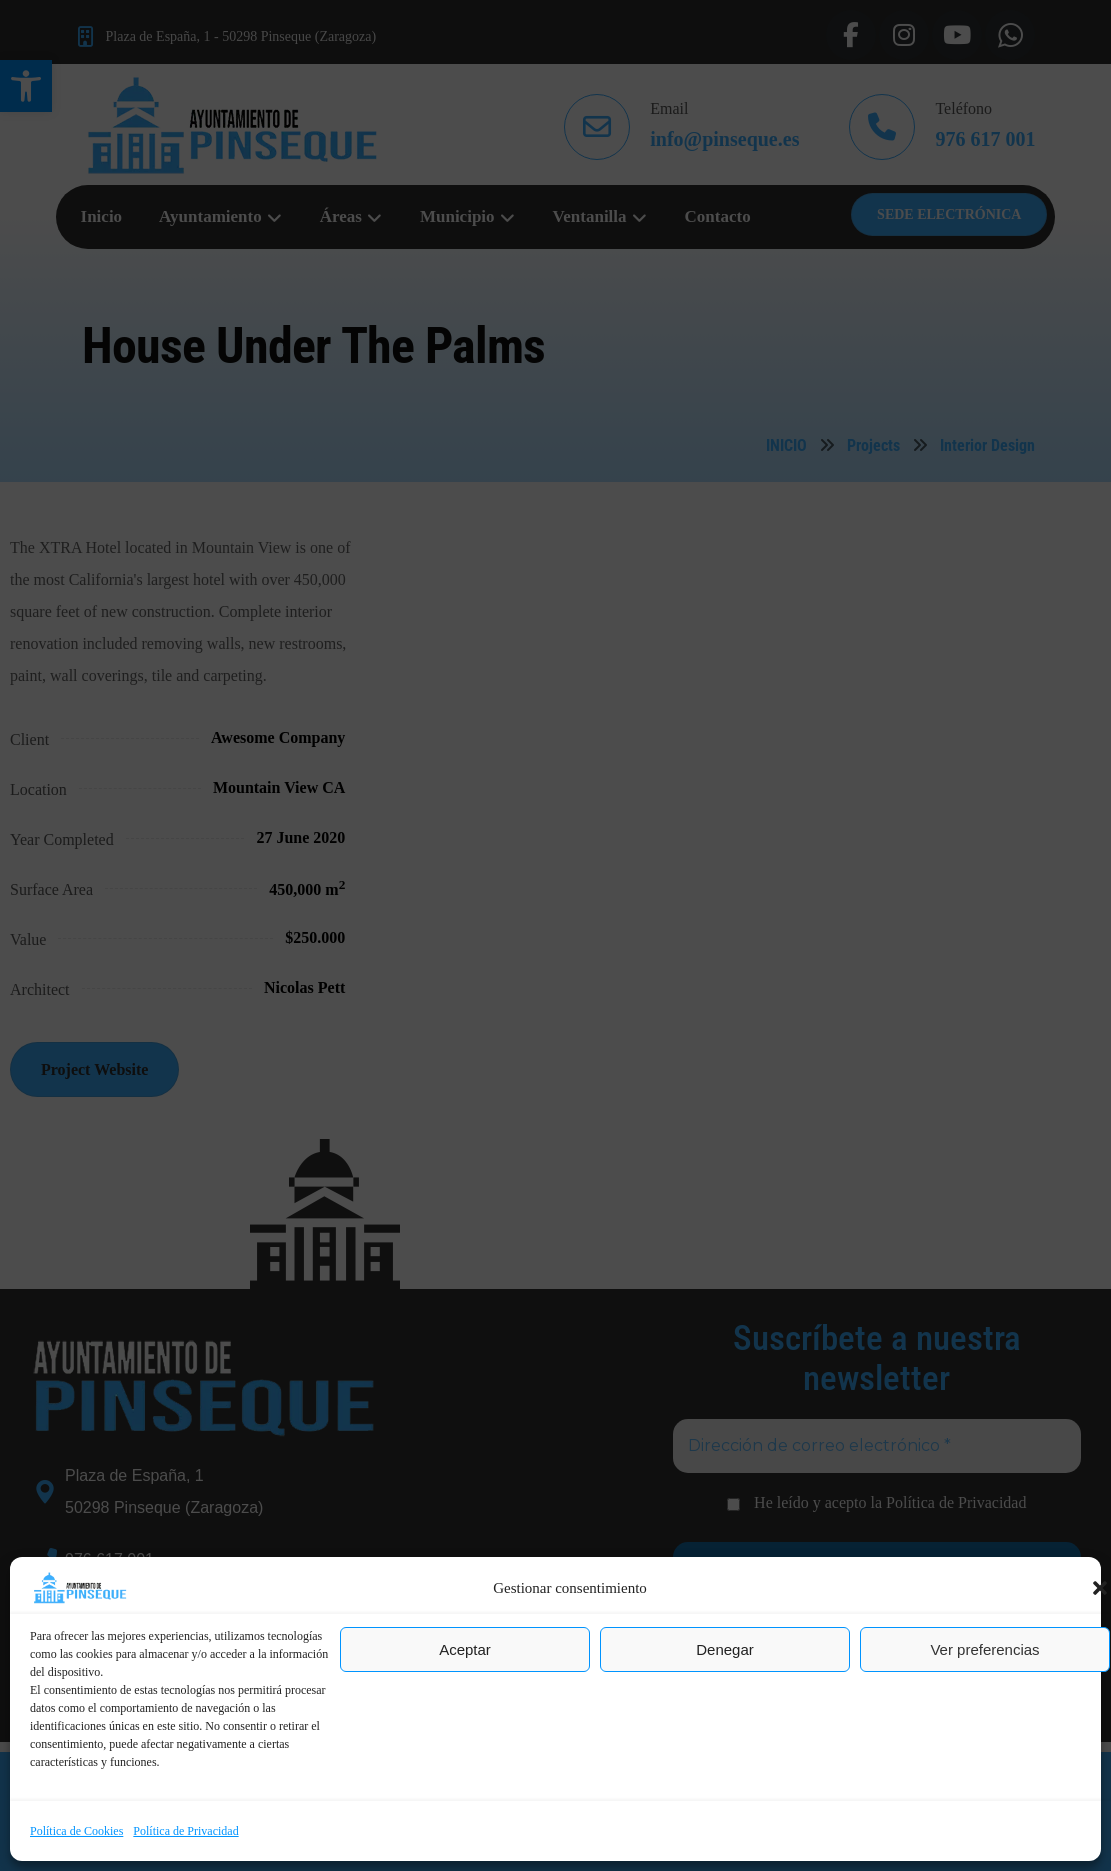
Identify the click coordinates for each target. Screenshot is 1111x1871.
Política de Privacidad (185, 1831)
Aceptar (465, 1649)
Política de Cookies (76, 1831)
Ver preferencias (984, 1649)
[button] (1100, 1588)
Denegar (725, 1649)
